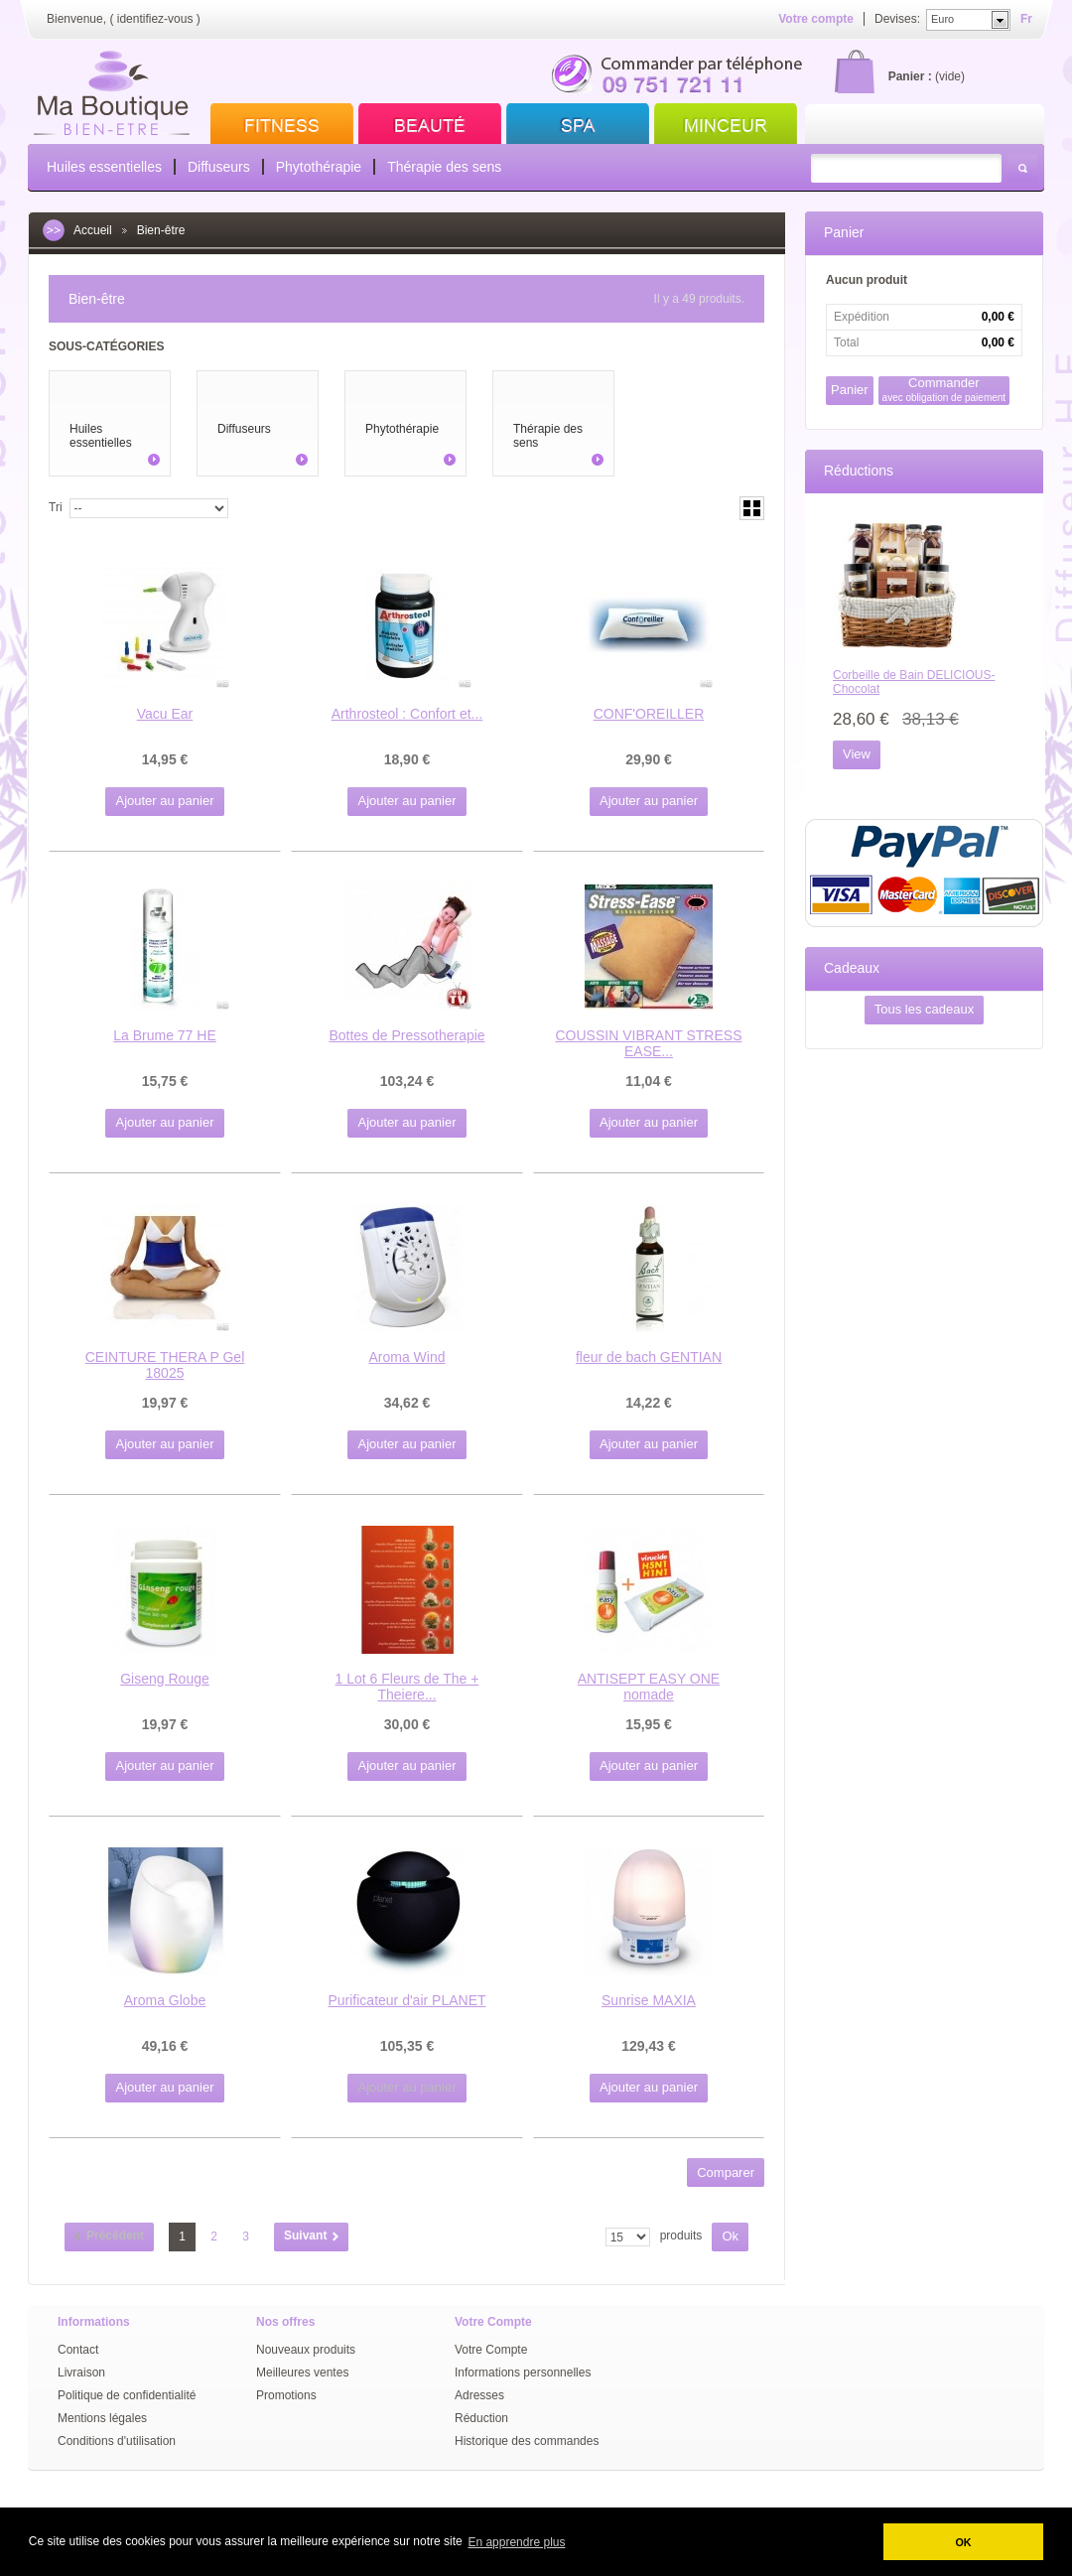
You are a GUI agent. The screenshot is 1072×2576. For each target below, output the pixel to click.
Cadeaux (851, 968)
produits (681, 2235)
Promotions (286, 2395)
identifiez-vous (155, 19)
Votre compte (816, 19)
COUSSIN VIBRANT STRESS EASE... (648, 1043)
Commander (944, 389)
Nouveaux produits (305, 2350)
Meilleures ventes (302, 2372)
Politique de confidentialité (127, 2395)
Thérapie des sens (444, 167)
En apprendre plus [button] (516, 2542)
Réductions (858, 470)
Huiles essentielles (104, 167)
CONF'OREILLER (649, 714)
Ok (730, 2236)
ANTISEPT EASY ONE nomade (649, 1686)
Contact (78, 2350)
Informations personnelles (523, 2372)
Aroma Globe (164, 2000)
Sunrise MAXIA (649, 2000)
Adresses (479, 2395)
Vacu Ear (165, 714)
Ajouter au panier (164, 800)
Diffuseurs (219, 167)
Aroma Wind (406, 1357)
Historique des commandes (527, 2441)
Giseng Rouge (164, 1679)
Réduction (481, 2418)
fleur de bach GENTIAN (649, 1357)
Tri (56, 507)
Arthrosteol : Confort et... (407, 714)
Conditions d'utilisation (117, 2441)
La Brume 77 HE (164, 1035)
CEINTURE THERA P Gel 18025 (165, 1365)
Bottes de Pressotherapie (406, 1035)
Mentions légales (102, 2418)
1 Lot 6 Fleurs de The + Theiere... (407, 1686)
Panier (844, 232)
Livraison (81, 2372)
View (857, 753)
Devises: (897, 19)
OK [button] (963, 2542)
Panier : (910, 76)
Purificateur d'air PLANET (406, 2000)
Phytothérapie (318, 167)
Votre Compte (491, 2350)
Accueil (92, 230)
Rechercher (1022, 168)
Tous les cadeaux (924, 1009)
